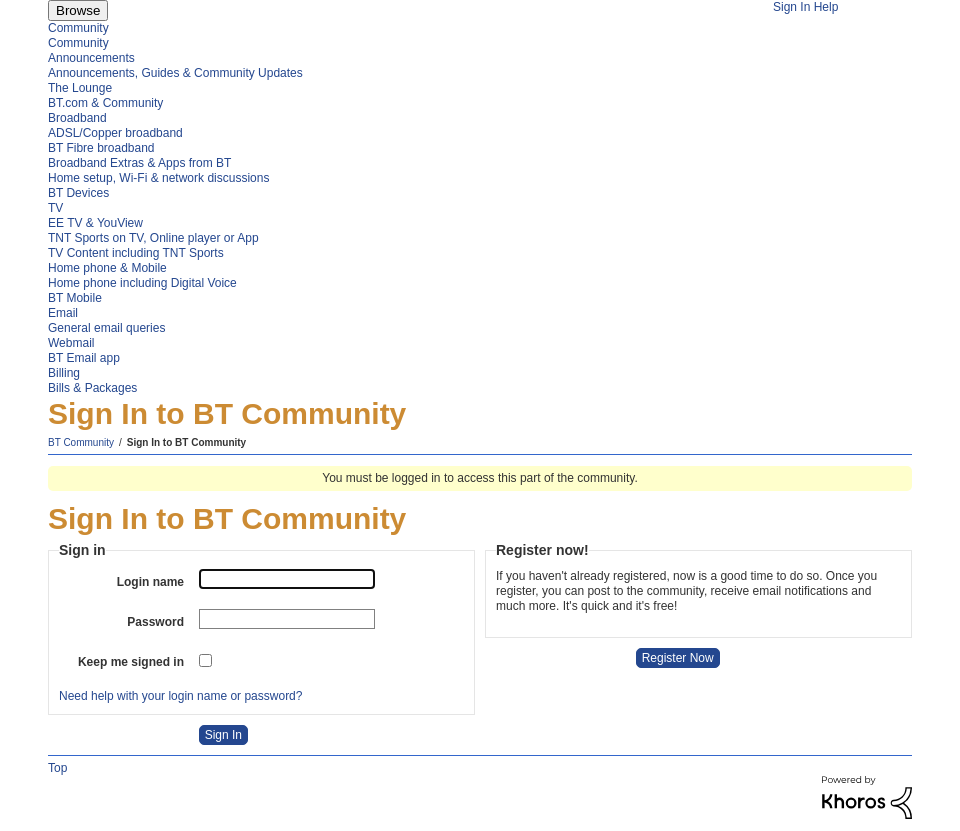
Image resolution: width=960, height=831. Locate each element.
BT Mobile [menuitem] (75, 298)
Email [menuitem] (63, 313)
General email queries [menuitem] (106, 328)
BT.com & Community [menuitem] (105, 103)
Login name (150, 582)
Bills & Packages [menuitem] (92, 388)
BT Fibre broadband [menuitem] (101, 148)
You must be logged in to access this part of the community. (480, 478)
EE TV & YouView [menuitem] (95, 223)
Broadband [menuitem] (77, 118)
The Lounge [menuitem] (80, 88)
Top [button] (57, 768)
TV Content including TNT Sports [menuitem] (136, 253)
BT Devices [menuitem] (78, 193)
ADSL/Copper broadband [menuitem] (115, 133)
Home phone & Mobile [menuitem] (107, 268)
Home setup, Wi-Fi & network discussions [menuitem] (158, 178)
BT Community (81, 442)
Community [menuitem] (78, 28)
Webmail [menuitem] (71, 343)
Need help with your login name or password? (180, 696)
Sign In (791, 7)
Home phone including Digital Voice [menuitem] (142, 283)
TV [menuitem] (55, 208)
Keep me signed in (131, 662)
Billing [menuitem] (64, 373)
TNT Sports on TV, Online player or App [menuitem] (153, 238)
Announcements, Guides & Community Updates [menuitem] (175, 73)
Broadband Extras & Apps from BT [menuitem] (139, 163)
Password (155, 622)
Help (826, 7)
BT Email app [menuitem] (84, 358)
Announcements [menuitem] (91, 58)
